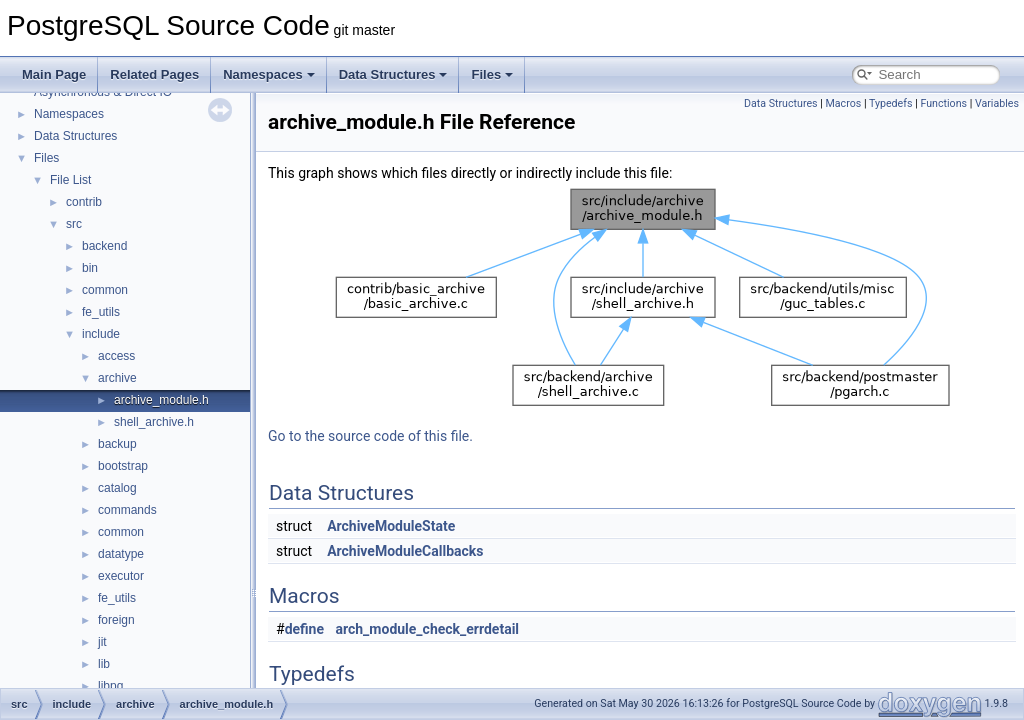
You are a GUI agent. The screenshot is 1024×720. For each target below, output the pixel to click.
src (74, 224)
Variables (997, 103)
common (105, 290)
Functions (943, 103)
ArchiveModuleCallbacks (405, 551)
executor (121, 576)
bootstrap (123, 466)
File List (70, 180)
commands (127, 510)
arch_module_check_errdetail (428, 629)
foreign (116, 620)
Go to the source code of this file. (370, 436)
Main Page (54, 74)
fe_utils (101, 312)
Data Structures (393, 74)
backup (117, 444)
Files (492, 74)
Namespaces (269, 74)
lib (104, 664)
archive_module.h (161, 400)
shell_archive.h (154, 422)
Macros (844, 103)
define (304, 629)
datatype (121, 554)
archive (117, 378)
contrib (84, 202)
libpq (110, 686)
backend (104, 246)
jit (102, 642)
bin (90, 268)
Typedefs (891, 103)
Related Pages (154, 74)
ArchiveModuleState (391, 526)
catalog (117, 488)
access (116, 356)
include (101, 334)
